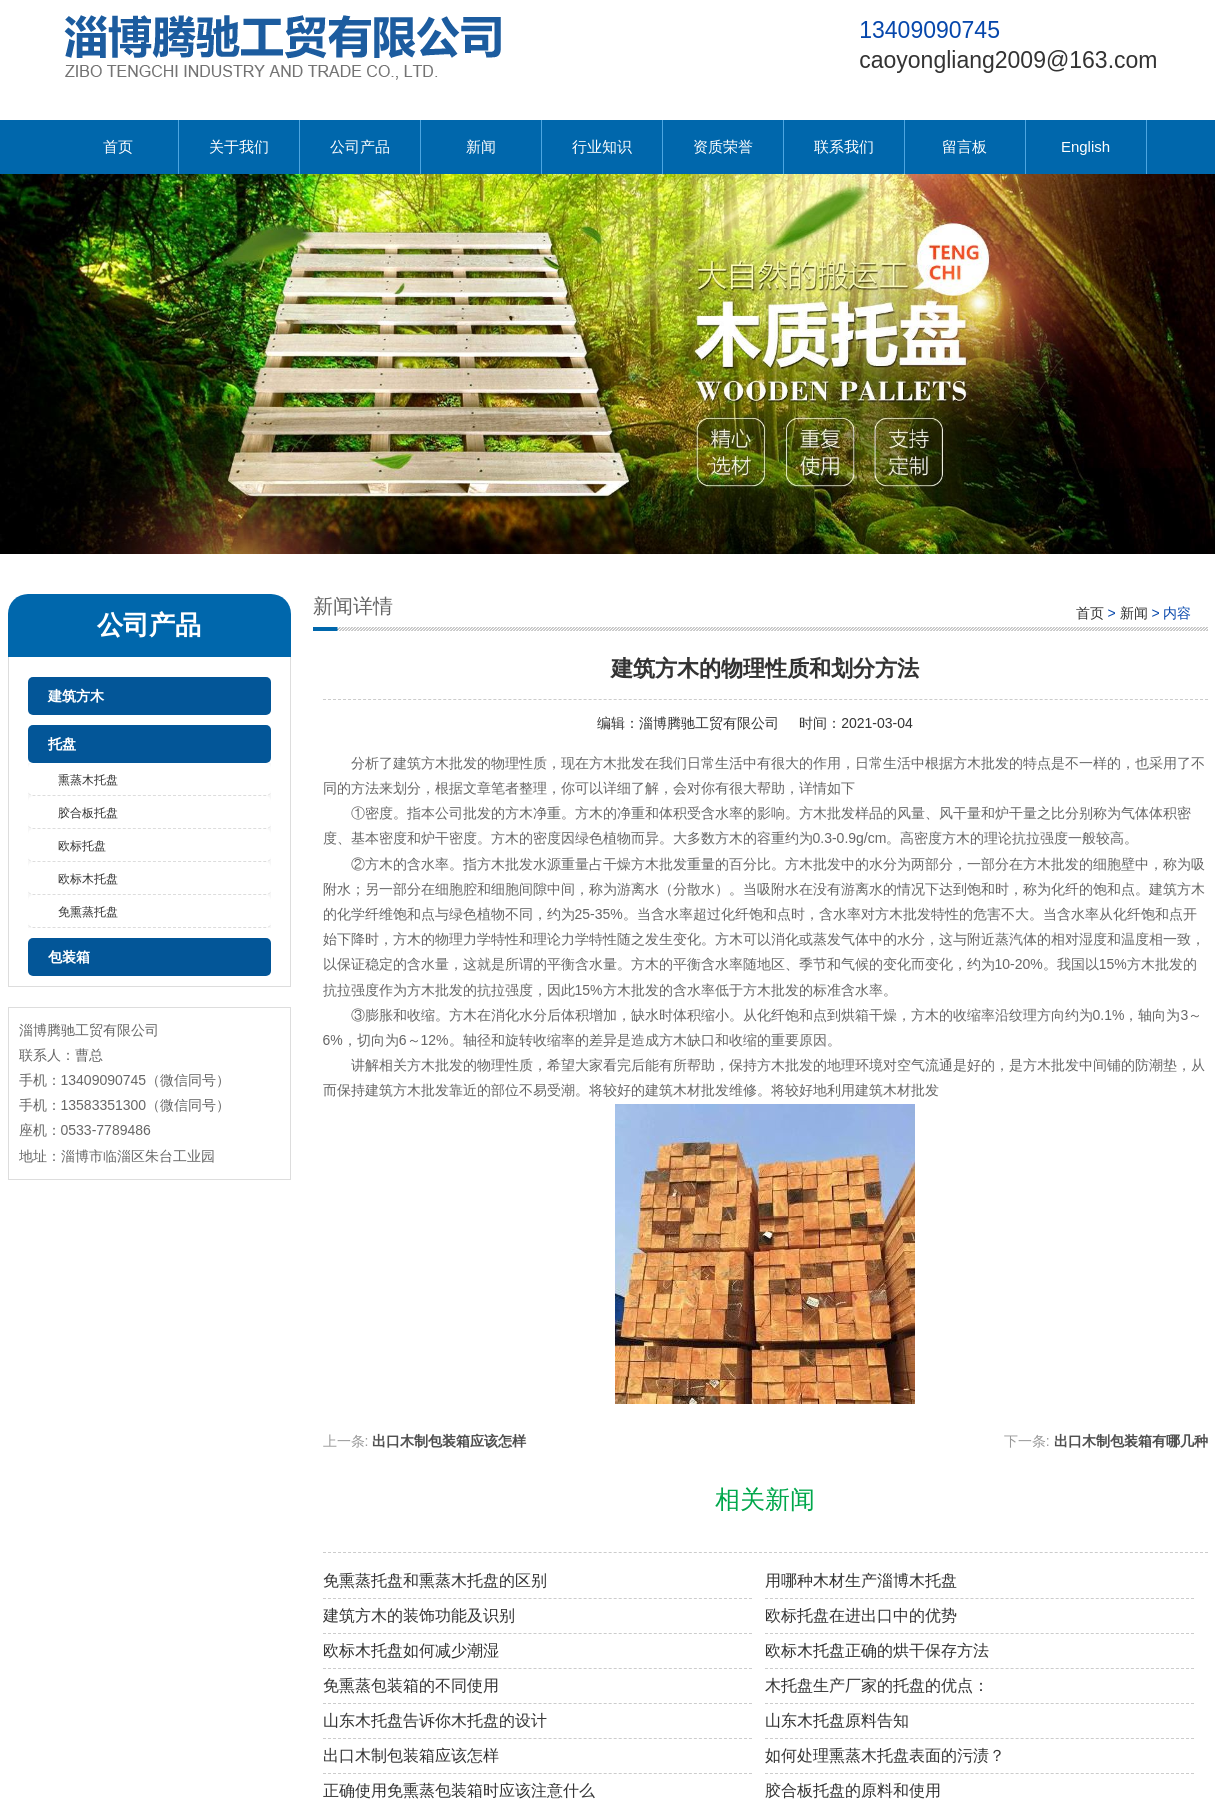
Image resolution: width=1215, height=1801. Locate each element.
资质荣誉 (723, 146)
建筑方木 (76, 696)
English (1085, 146)
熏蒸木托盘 (88, 780)
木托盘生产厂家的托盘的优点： (877, 1685)
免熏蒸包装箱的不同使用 (411, 1685)
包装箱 (69, 957)
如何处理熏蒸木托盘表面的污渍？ (885, 1755)
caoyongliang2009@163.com (1008, 60)
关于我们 (239, 146)
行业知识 (602, 146)
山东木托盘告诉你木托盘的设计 (435, 1720)
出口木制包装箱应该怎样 (449, 1441)
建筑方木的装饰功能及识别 (419, 1615)
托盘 (62, 744)
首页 (118, 146)
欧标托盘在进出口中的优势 (861, 1615)
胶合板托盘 (88, 813)
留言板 (964, 146)
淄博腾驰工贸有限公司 (709, 723)
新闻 (481, 146)
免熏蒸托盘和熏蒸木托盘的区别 (435, 1580)
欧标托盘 (82, 846)
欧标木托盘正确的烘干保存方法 (877, 1650)
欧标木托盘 (88, 879)
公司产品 (360, 146)
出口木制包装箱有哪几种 (1131, 1441)
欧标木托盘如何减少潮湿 (411, 1650)
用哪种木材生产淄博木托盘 (861, 1580)
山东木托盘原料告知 (837, 1720)
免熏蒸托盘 (88, 912)
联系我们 (844, 146)
